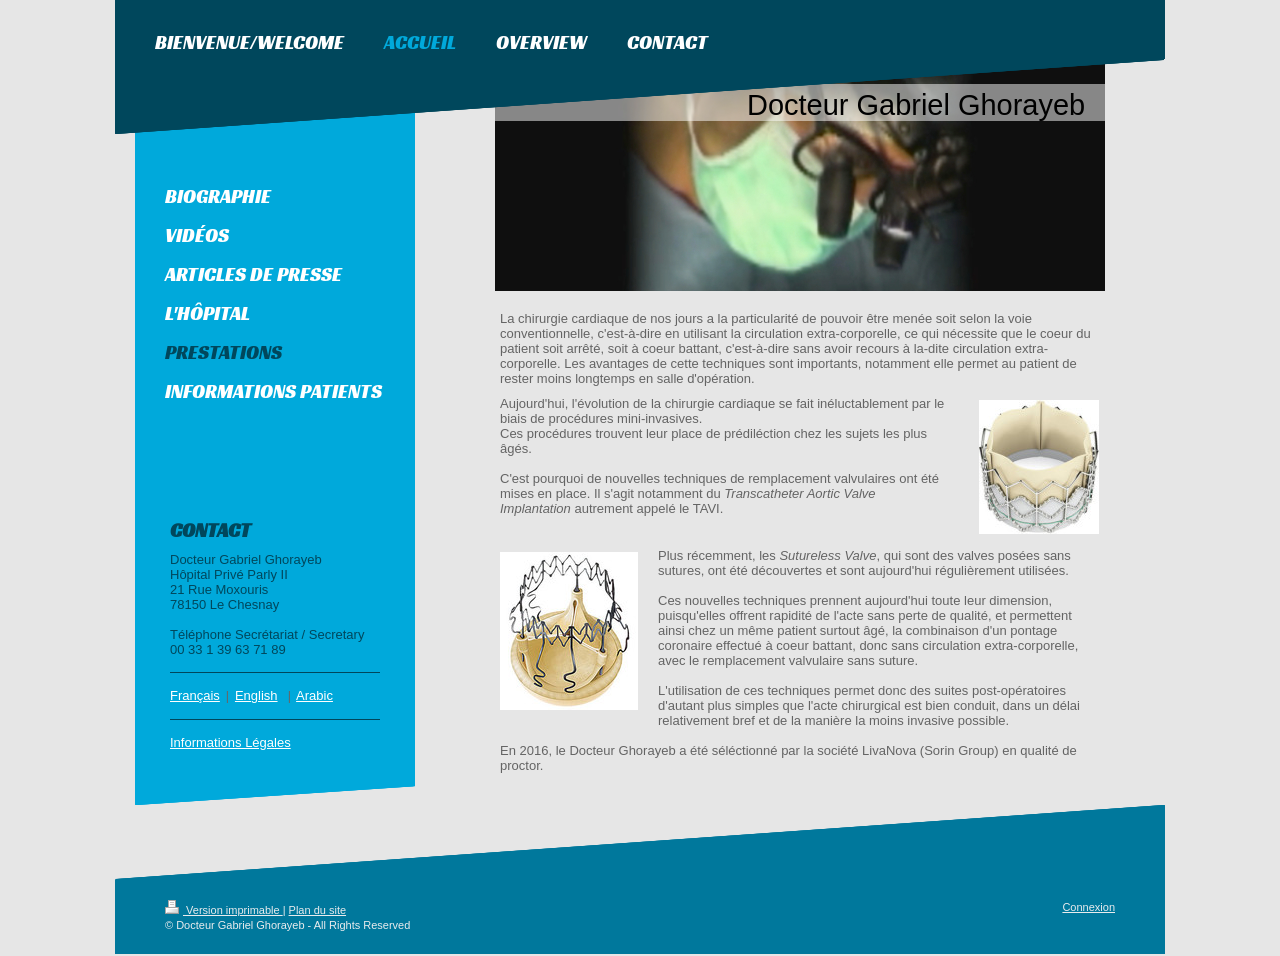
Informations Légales (230, 744)
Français (195, 697)
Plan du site (317, 912)
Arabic (314, 697)
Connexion (1088, 909)
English (256, 697)
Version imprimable (224, 912)
